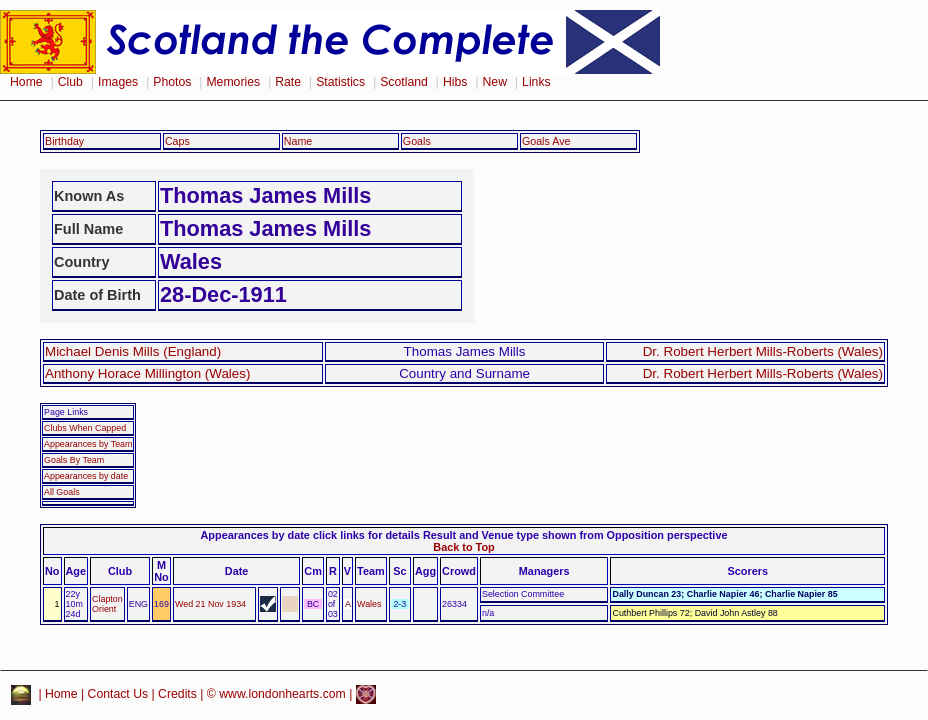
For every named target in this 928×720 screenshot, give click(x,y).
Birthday (64, 141)
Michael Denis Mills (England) (133, 351)
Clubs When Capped (85, 428)
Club (70, 82)
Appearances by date (86, 476)
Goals (417, 141)
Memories (233, 82)
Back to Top (463, 547)
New (495, 82)
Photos (172, 82)
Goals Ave (546, 141)
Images (118, 82)
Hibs (455, 82)
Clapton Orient (107, 604)
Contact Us (118, 694)
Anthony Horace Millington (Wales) (147, 373)
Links (536, 82)
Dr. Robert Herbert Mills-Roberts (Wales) (763, 351)
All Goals (62, 492)
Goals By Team (74, 460)
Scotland (404, 82)
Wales (369, 604)
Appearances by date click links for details (310, 535)
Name (298, 141)
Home (26, 82)
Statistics (340, 82)
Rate (288, 82)
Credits (177, 694)
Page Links (66, 412)
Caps (177, 141)
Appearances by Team (88, 444)
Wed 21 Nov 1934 (210, 604)
